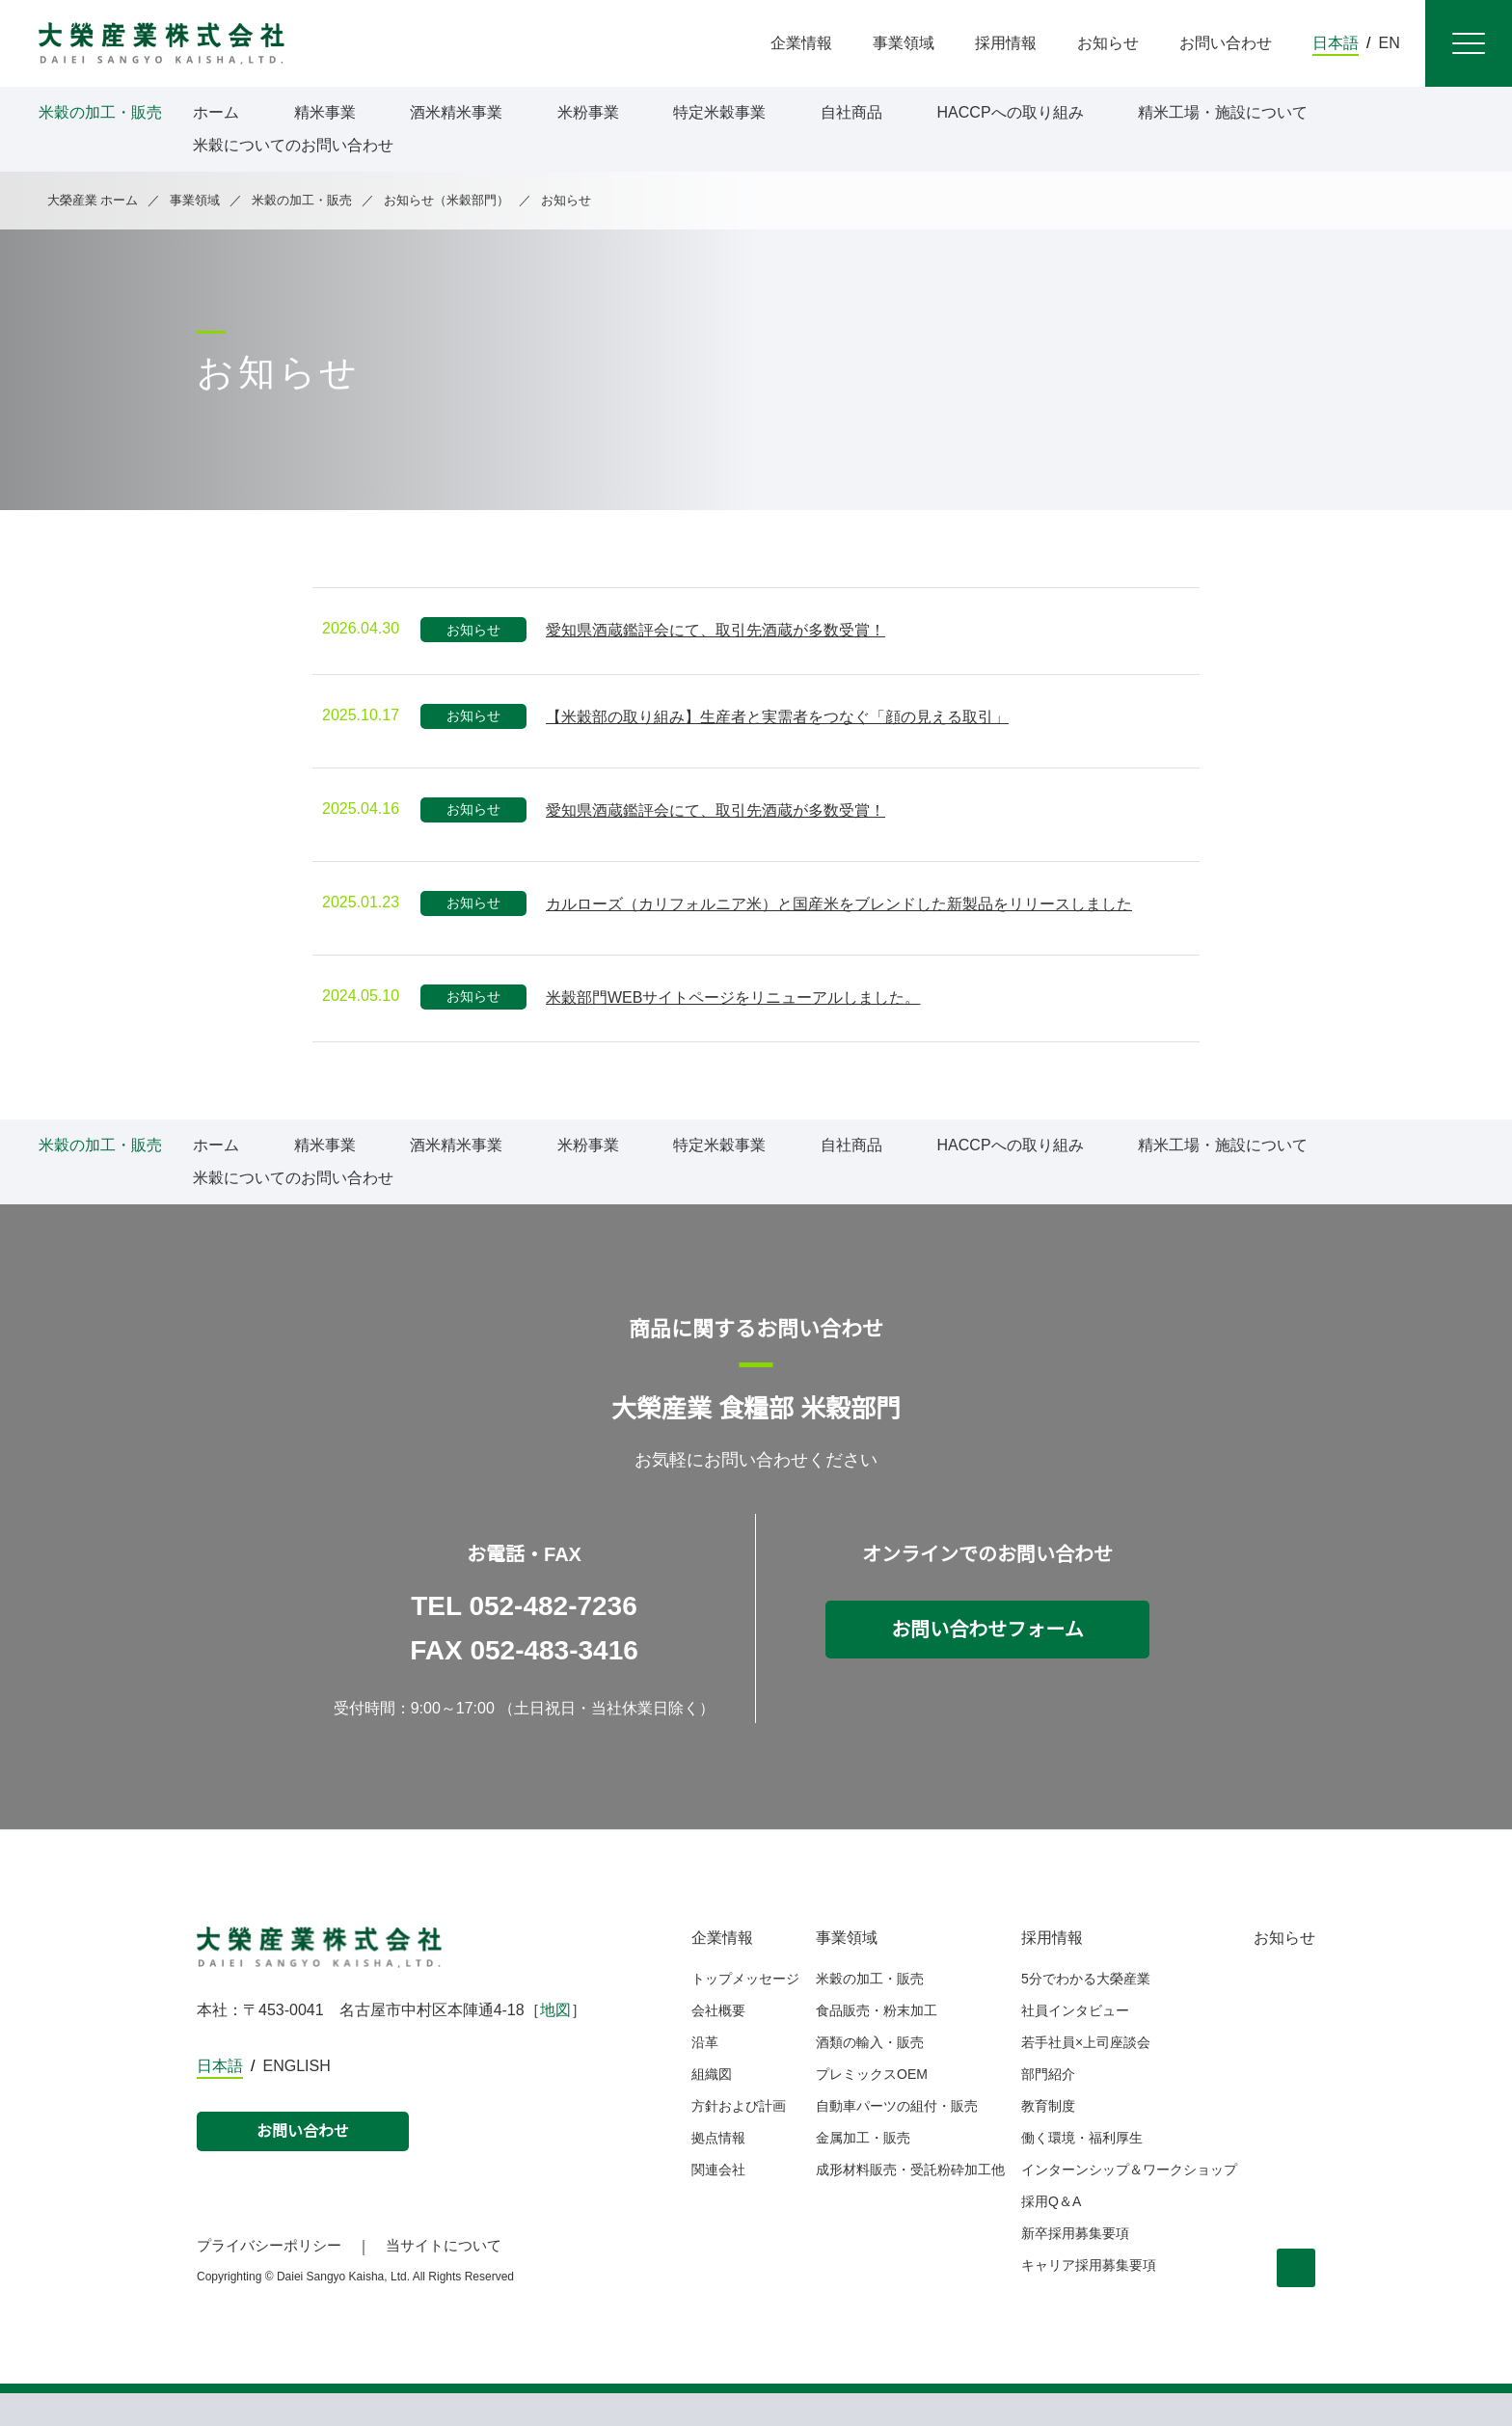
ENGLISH (298, 2099)
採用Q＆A (1051, 2234)
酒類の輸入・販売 (870, 2075)
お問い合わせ (302, 2164)
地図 (557, 2043)
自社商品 (851, 112)
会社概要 (718, 2043)
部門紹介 (1049, 2106)
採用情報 (1053, 1970)
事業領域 (847, 1970)
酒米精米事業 (456, 112)
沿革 (704, 2075)
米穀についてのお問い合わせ (293, 145)
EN (1390, 43)
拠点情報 (718, 2170)
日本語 (1335, 43)
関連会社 (718, 2202)
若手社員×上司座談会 (1089, 2075)
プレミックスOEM (871, 2106)
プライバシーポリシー (269, 2278)
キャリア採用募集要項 (1089, 2297)
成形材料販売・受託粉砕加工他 (910, 2202)
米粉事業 (588, 112)
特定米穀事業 (719, 112)
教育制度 (1049, 2138)
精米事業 (325, 112)
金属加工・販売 (863, 2170)
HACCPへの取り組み (1008, 112)
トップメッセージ (745, 2011)
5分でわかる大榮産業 (1086, 2011)
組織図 (711, 2106)
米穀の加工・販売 (870, 2011)
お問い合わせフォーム (988, 1662)
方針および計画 (738, 2138)
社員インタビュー (1076, 2043)
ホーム (216, 112)
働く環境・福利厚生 (1083, 2170)
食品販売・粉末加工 (876, 2043)
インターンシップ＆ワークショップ (1129, 2202)
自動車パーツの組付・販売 (897, 2138)
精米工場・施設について (1219, 112)
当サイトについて (443, 2278)
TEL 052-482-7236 (524, 1639)
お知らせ (1284, 1970)
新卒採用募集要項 (1076, 2266)
